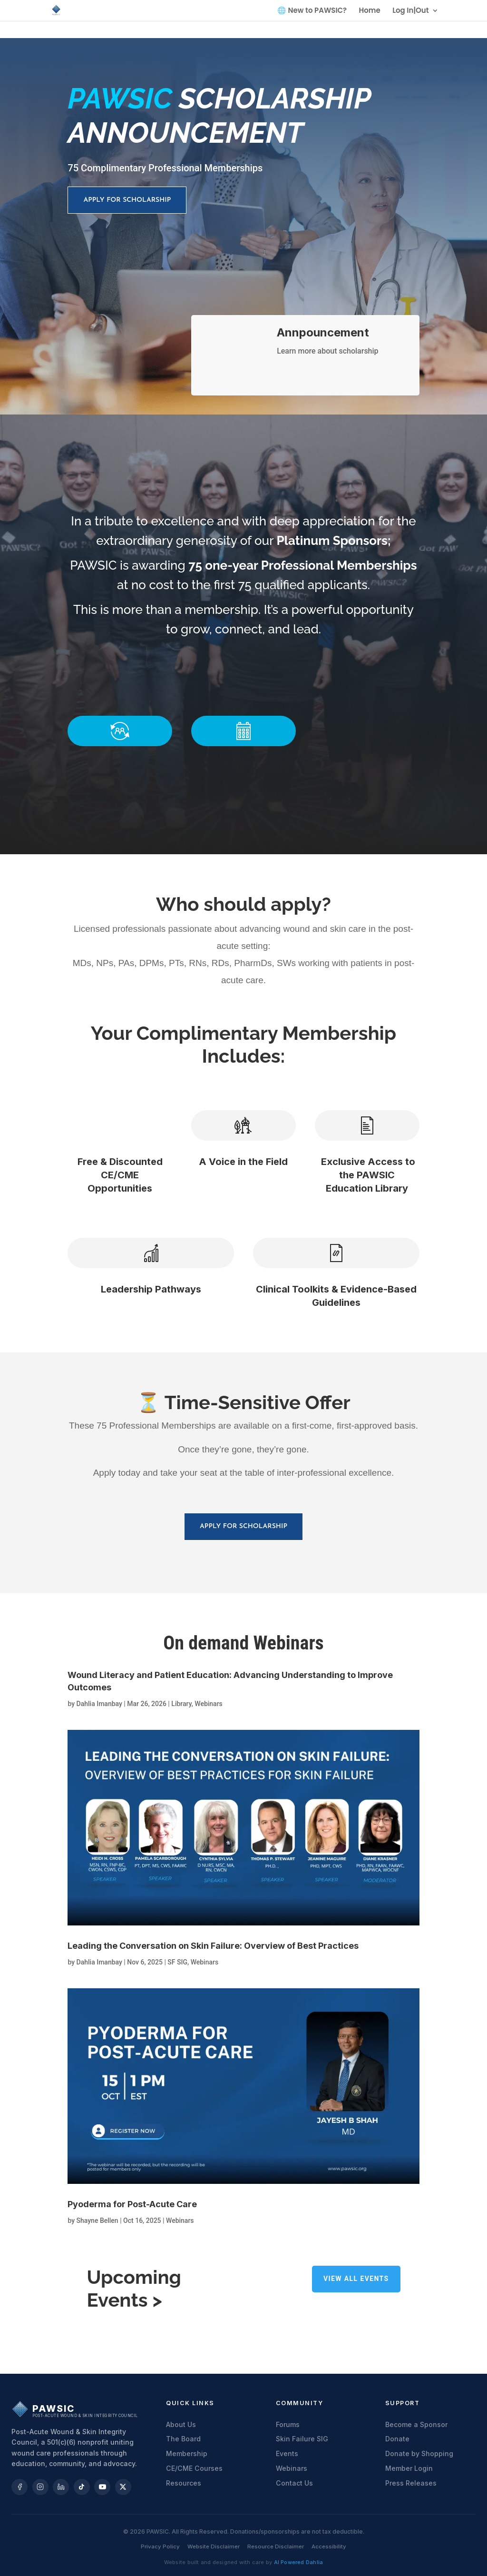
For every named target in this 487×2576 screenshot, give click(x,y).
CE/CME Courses (194, 2468)
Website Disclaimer (213, 2546)
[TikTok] (82, 2487)
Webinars (209, 1703)
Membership (186, 2453)
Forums (288, 2424)
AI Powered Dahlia (298, 2562)
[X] (123, 2487)
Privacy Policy (160, 2546)
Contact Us (294, 2483)
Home (369, 11)
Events (287, 2453)
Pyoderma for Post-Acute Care (132, 2204)
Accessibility (329, 2546)
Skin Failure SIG (302, 2439)
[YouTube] (102, 2487)
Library (181, 1703)
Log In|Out (410, 11)
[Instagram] (40, 2487)
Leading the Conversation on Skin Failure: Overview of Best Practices (213, 1946)
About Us (181, 2424)
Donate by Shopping (419, 2453)
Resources (183, 2483)
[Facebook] (19, 2487)
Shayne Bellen (97, 2220)
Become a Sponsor (416, 2424)
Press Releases (411, 2483)
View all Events (356, 2278)
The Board (183, 2439)
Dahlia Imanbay (99, 1703)
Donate (397, 2439)
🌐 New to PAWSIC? (312, 11)
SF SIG (177, 1962)
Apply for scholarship (127, 200)
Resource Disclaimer (275, 2546)
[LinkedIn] (61, 2487)
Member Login (409, 2468)
